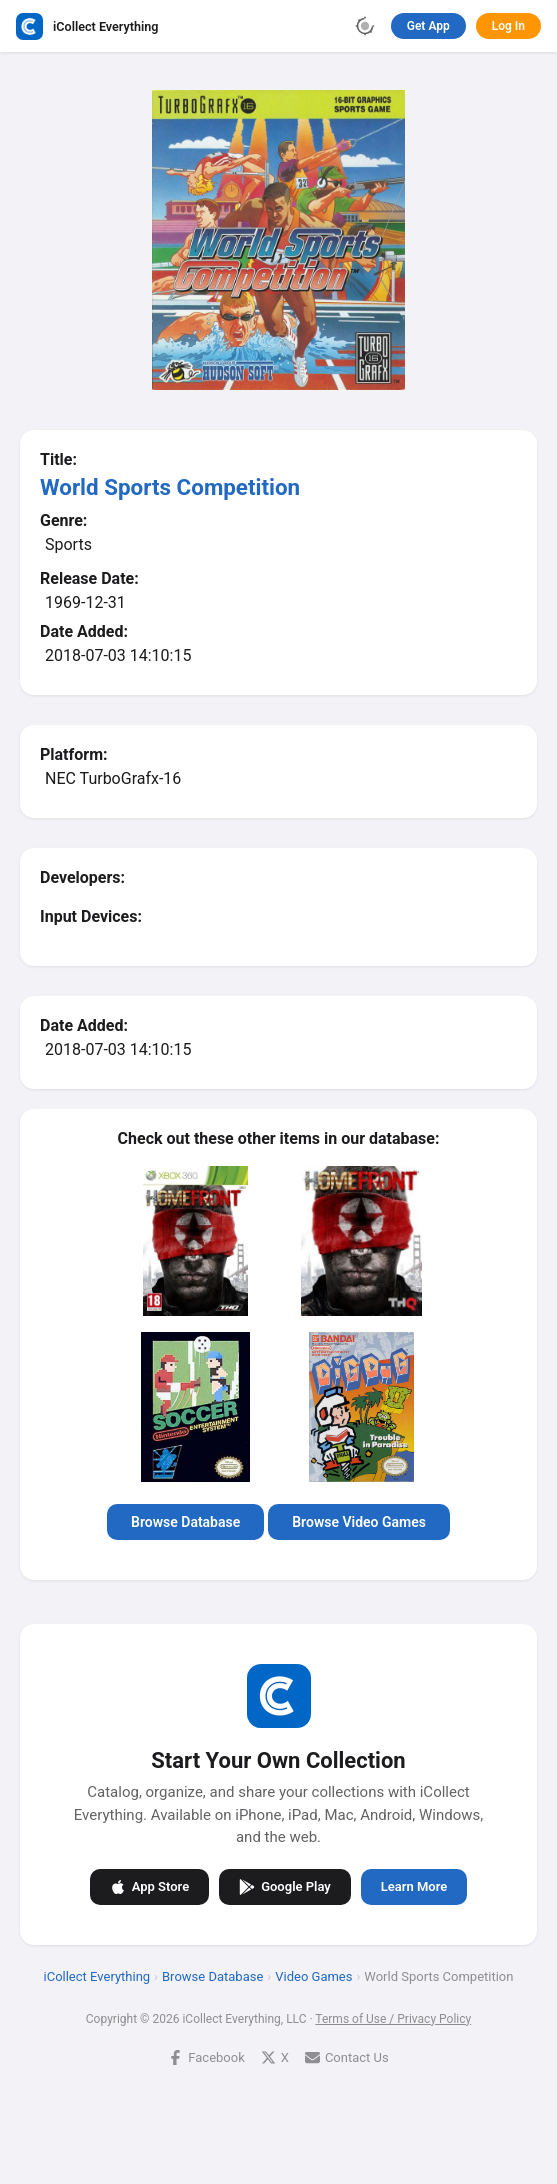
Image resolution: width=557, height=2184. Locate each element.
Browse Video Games (359, 1522)
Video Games (313, 1975)
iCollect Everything (97, 1975)
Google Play (285, 1886)
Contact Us (347, 2056)
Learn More (414, 1886)
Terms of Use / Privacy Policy (393, 2018)
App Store (149, 1886)
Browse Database (185, 1522)
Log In (508, 26)
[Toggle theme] (365, 26)
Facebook (206, 2056)
